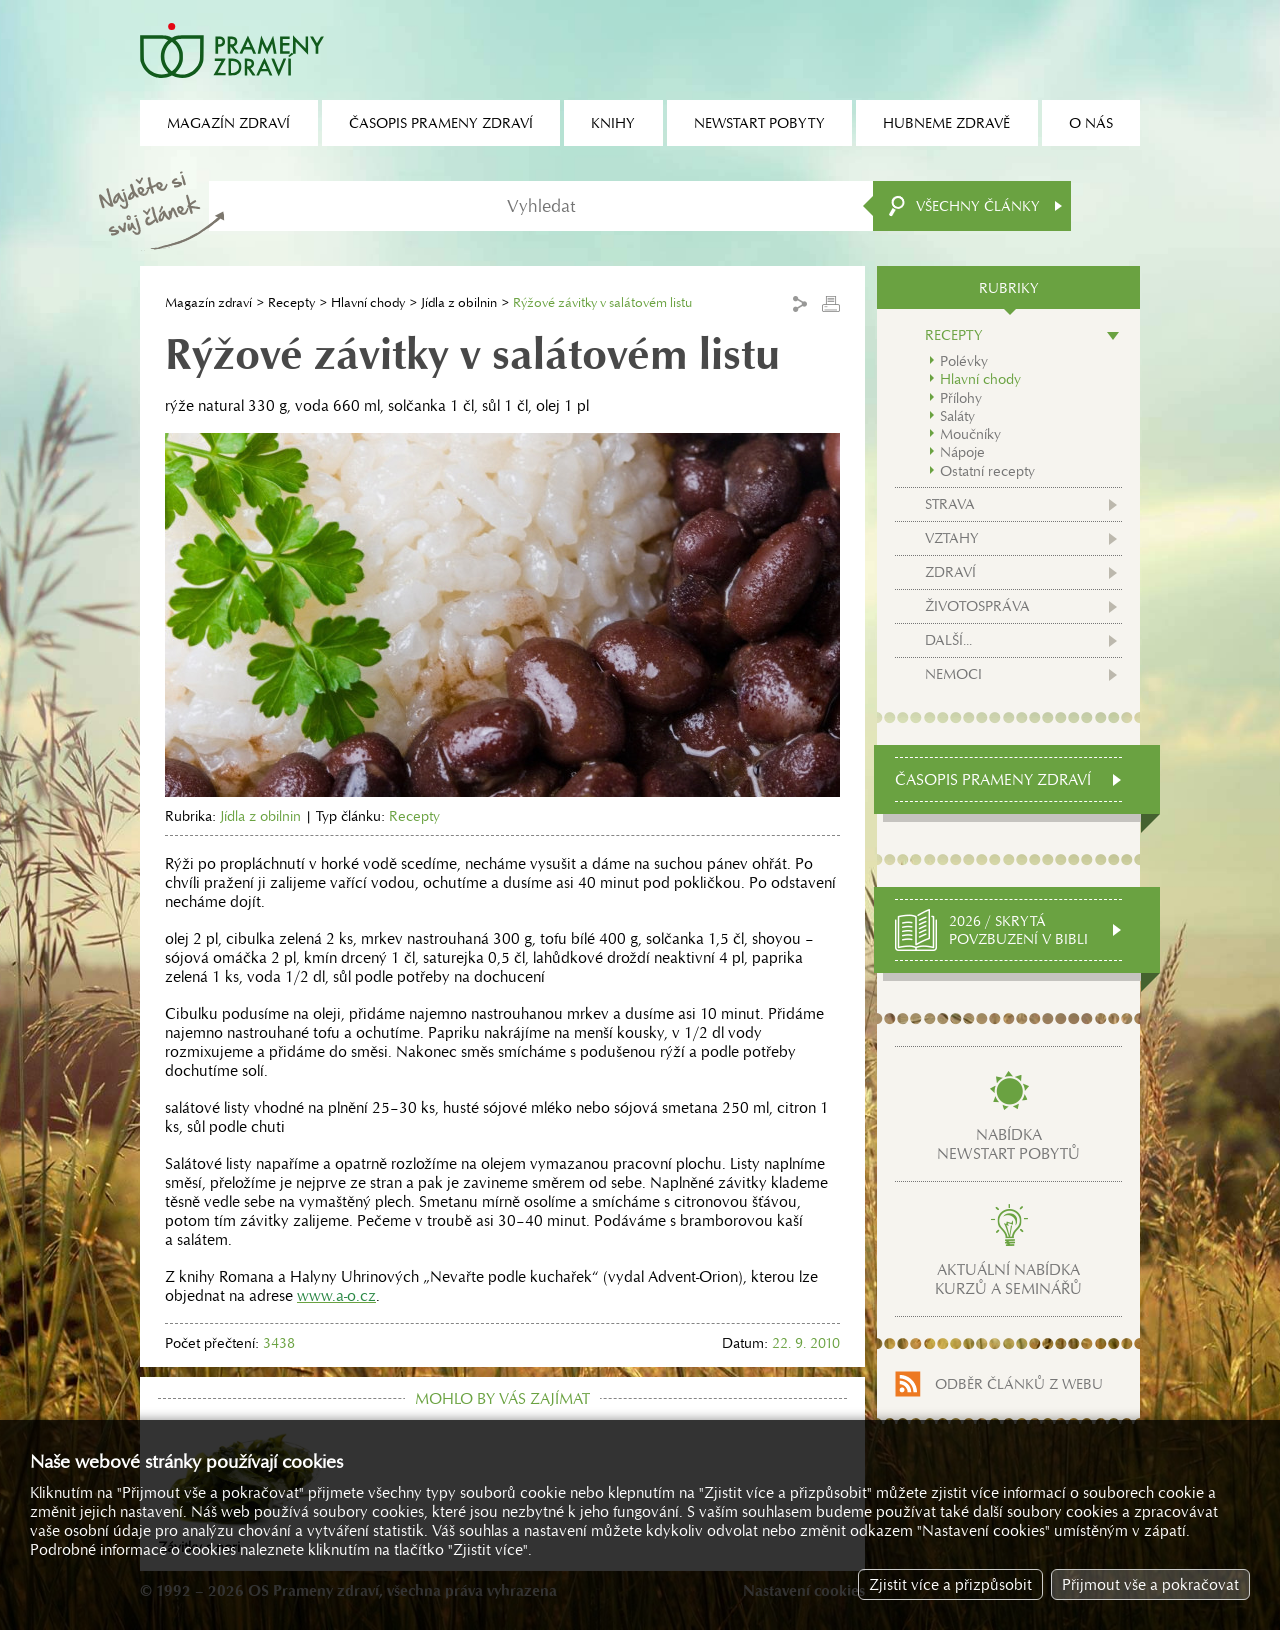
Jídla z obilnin (459, 302)
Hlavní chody (368, 302)
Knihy (613, 123)
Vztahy (952, 538)
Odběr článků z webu (1019, 1384)
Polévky (964, 361)
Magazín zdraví (208, 302)
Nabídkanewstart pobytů (1008, 1144)
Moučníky (970, 434)
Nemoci (953, 674)
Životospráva (977, 606)
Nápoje (962, 452)
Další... (948, 640)
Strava (950, 504)
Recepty (291, 302)
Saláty (957, 416)
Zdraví (950, 572)
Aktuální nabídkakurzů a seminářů (1008, 1279)
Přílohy (961, 398)
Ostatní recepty (987, 471)
